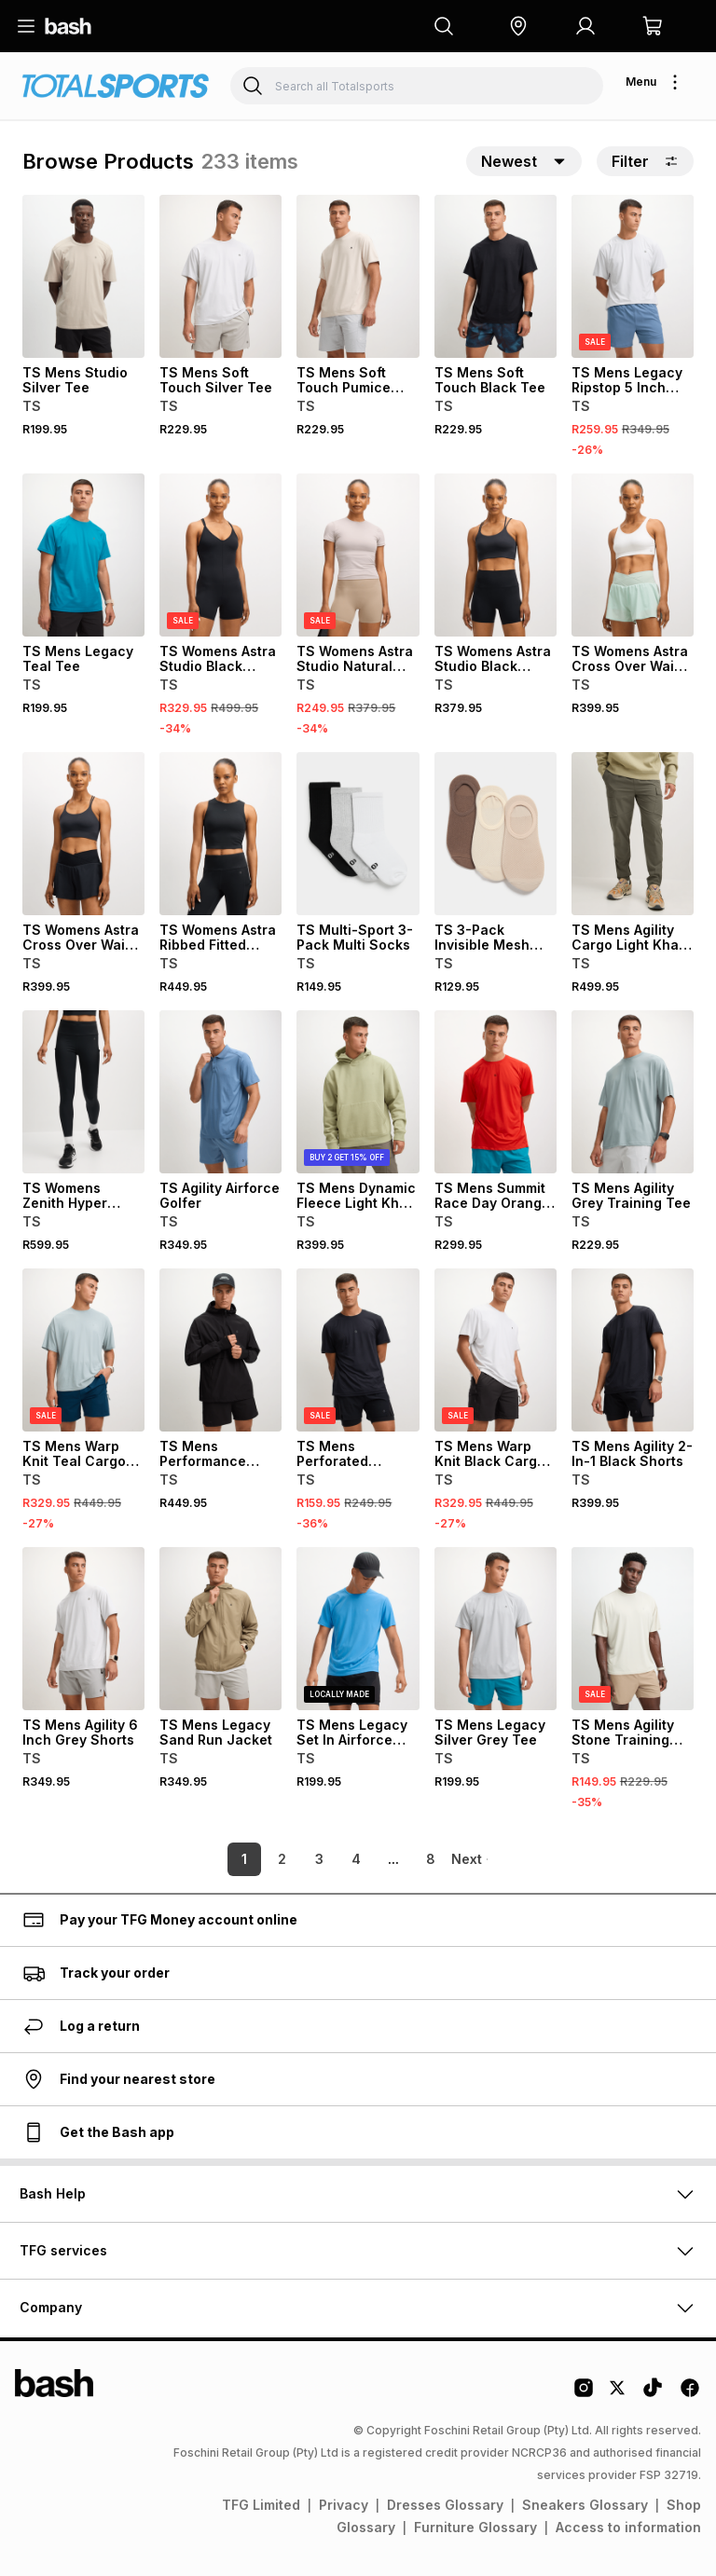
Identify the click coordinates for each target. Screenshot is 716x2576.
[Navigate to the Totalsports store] (115, 86)
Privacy (343, 2505)
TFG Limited (261, 2505)
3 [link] (293, 1859)
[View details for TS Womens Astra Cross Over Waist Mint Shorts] (632, 555)
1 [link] (218, 1859)
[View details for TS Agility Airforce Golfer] (220, 1091)
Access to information (628, 2527)
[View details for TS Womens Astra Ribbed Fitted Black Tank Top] (220, 833)
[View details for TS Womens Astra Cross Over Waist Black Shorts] (83, 833)
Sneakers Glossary (585, 2505)
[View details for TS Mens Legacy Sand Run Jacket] (220, 1628)
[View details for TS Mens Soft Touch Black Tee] (495, 276)
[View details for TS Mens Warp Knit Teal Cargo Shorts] (83, 1350)
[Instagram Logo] (583, 2394)
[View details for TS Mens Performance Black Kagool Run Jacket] (220, 1350)
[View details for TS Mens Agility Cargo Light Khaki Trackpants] (632, 833)
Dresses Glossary (445, 2505)
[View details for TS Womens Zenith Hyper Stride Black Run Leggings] (83, 1091)
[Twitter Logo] (618, 2394)
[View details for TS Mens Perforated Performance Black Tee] (357, 1350)
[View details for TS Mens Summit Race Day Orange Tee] (495, 1091)
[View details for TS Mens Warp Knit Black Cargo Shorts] (495, 1350)
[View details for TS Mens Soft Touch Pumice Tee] (357, 276)
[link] (469, 1859)
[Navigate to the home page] (68, 26)
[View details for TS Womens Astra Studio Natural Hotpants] (357, 555)
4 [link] (330, 1859)
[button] (518, 26)
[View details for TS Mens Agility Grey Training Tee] (632, 1091)
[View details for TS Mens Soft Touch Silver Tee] (220, 276)
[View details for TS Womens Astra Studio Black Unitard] (220, 555)
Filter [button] (645, 161)
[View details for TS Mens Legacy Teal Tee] (83, 555)
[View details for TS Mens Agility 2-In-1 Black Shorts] (632, 1350)
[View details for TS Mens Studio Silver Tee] (83, 276)
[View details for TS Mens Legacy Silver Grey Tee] (495, 1628)
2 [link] (256, 1859)
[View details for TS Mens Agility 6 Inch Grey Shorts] (83, 1628)
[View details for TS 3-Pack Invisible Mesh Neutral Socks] (495, 833)
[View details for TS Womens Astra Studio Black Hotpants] (495, 555)
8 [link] (404, 1859)
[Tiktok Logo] (652, 2394)
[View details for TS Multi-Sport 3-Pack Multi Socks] (357, 833)
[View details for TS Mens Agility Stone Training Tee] (632, 1628)
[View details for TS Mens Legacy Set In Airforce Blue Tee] (357, 1628)
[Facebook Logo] (690, 2394)
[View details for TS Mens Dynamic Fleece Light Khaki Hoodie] (357, 1091)
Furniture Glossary (475, 2527)
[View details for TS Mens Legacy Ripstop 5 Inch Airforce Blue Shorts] (632, 276)
